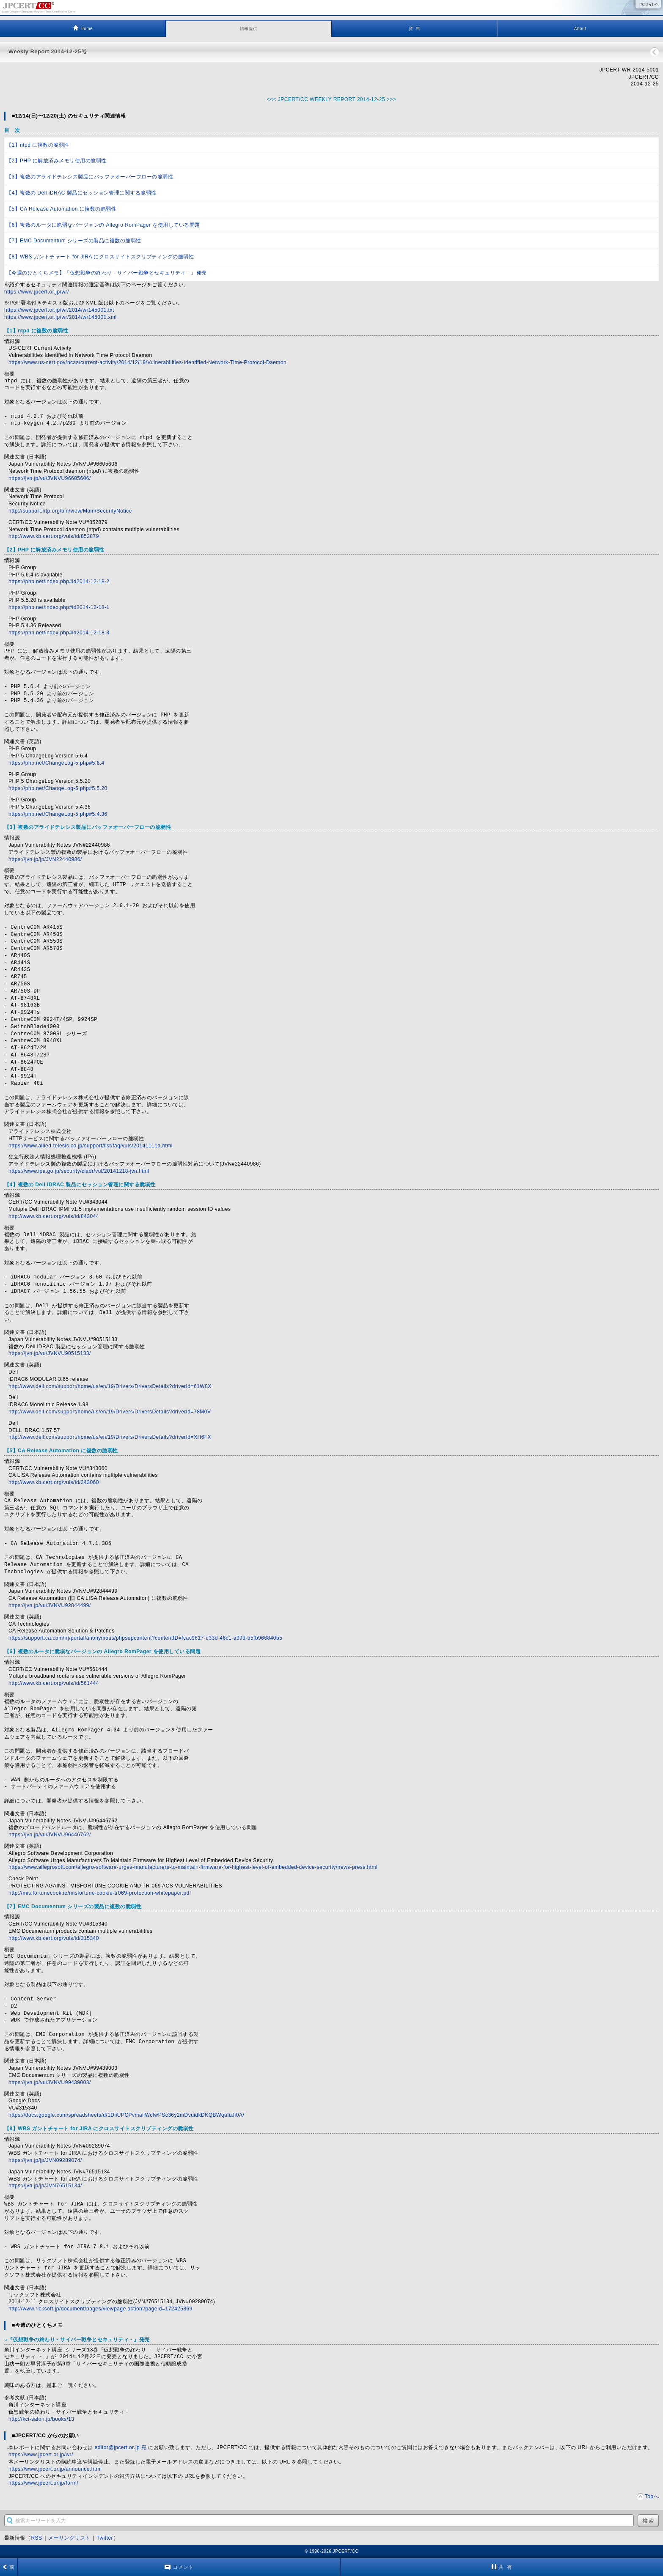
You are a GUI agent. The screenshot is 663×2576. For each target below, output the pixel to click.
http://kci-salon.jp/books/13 (41, 2419)
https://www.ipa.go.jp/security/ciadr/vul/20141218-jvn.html (78, 1171)
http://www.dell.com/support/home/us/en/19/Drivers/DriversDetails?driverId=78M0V (109, 1412)
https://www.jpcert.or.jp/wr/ (36, 292)
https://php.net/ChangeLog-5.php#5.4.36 (57, 814)
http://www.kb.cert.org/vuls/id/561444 (53, 1683)
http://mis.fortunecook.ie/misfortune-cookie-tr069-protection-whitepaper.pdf (99, 1893)
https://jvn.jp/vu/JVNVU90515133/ (49, 1353)
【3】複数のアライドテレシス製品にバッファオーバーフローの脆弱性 (89, 177)
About (580, 28)
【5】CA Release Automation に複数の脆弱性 (61, 209)
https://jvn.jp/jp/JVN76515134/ (45, 2186)
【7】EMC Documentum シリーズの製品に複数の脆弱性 (73, 241)
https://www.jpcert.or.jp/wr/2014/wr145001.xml (60, 317)
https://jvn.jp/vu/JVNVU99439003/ (49, 2082)
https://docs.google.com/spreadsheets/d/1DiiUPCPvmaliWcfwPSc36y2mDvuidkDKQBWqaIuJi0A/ (126, 2115)
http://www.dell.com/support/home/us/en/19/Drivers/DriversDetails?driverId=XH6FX (109, 1437)
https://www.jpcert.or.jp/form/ (43, 2483)
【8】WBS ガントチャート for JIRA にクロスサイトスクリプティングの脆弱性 (100, 257)
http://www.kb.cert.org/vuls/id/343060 (53, 1482)
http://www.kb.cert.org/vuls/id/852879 (53, 536)
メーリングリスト (69, 2538)
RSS (36, 2538)
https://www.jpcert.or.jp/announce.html (55, 2469)
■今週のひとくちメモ (37, 2325)
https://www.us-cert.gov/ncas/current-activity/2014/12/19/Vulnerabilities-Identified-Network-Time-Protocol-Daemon (147, 362)
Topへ (652, 2496)
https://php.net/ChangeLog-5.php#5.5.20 (57, 788)
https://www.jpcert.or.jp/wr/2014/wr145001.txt (59, 310)
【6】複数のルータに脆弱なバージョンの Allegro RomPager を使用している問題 (103, 225)
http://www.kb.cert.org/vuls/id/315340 (53, 1938)
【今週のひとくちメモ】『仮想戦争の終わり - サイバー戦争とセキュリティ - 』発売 (106, 273)
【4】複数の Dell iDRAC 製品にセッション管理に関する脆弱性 (81, 193)
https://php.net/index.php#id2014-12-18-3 (59, 633)
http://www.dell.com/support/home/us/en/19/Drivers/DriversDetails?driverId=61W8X (110, 1386)
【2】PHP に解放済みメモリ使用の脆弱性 (56, 161)
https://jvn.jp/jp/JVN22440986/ (45, 859)
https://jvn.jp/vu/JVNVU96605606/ (49, 478)
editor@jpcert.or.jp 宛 (121, 2447)
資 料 (414, 28)
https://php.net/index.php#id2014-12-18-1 (59, 607)
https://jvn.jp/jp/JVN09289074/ (45, 2160)
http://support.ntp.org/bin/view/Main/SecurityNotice (70, 511)
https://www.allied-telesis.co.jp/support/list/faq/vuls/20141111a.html (90, 1146)
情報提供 (249, 28)
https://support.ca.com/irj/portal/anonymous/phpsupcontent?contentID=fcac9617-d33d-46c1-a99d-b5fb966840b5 (145, 1638)
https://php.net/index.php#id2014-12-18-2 (59, 581)
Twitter (104, 2538)
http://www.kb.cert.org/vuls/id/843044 (53, 1216)
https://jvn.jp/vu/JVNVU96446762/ (49, 1835)
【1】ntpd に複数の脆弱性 (37, 145)
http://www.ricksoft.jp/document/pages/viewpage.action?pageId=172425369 (100, 2309)
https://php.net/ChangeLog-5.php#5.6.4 (56, 763)
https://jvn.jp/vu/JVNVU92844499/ (49, 1605)
